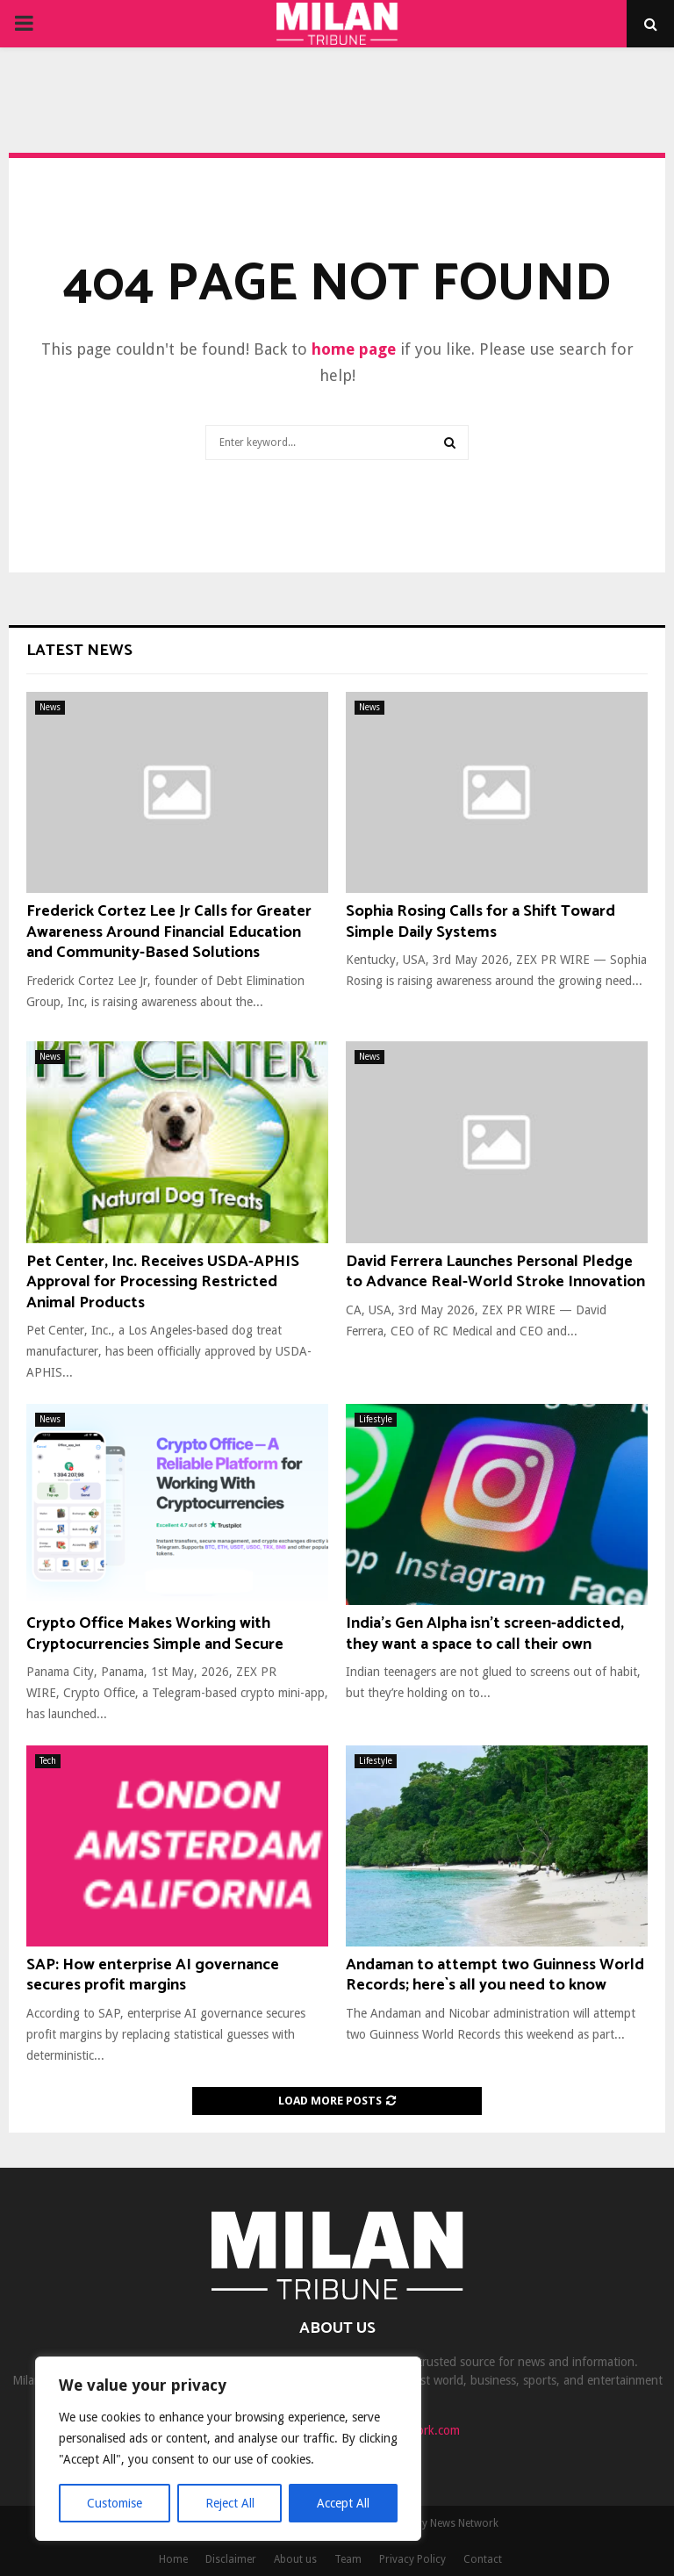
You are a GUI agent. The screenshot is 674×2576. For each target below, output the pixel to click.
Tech (47, 1761)
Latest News (79, 650)
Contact (482, 2559)
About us (295, 2559)
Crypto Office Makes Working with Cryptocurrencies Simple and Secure (154, 1633)
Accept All (343, 2503)
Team (348, 2559)
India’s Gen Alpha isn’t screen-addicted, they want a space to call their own (485, 1633)
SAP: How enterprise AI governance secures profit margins (152, 1975)
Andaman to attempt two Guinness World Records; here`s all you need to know (495, 1975)
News (50, 707)
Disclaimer (230, 2559)
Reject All (230, 2503)
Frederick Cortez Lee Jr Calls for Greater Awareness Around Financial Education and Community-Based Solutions (169, 932)
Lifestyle (375, 1419)
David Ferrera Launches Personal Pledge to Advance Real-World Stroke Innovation (495, 1271)
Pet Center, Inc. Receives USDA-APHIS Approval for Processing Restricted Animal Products (162, 1282)
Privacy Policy (412, 2559)
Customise (114, 2503)
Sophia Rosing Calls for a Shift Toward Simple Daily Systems (480, 921)
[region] (228, 2449)
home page (354, 349)
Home (173, 2559)
